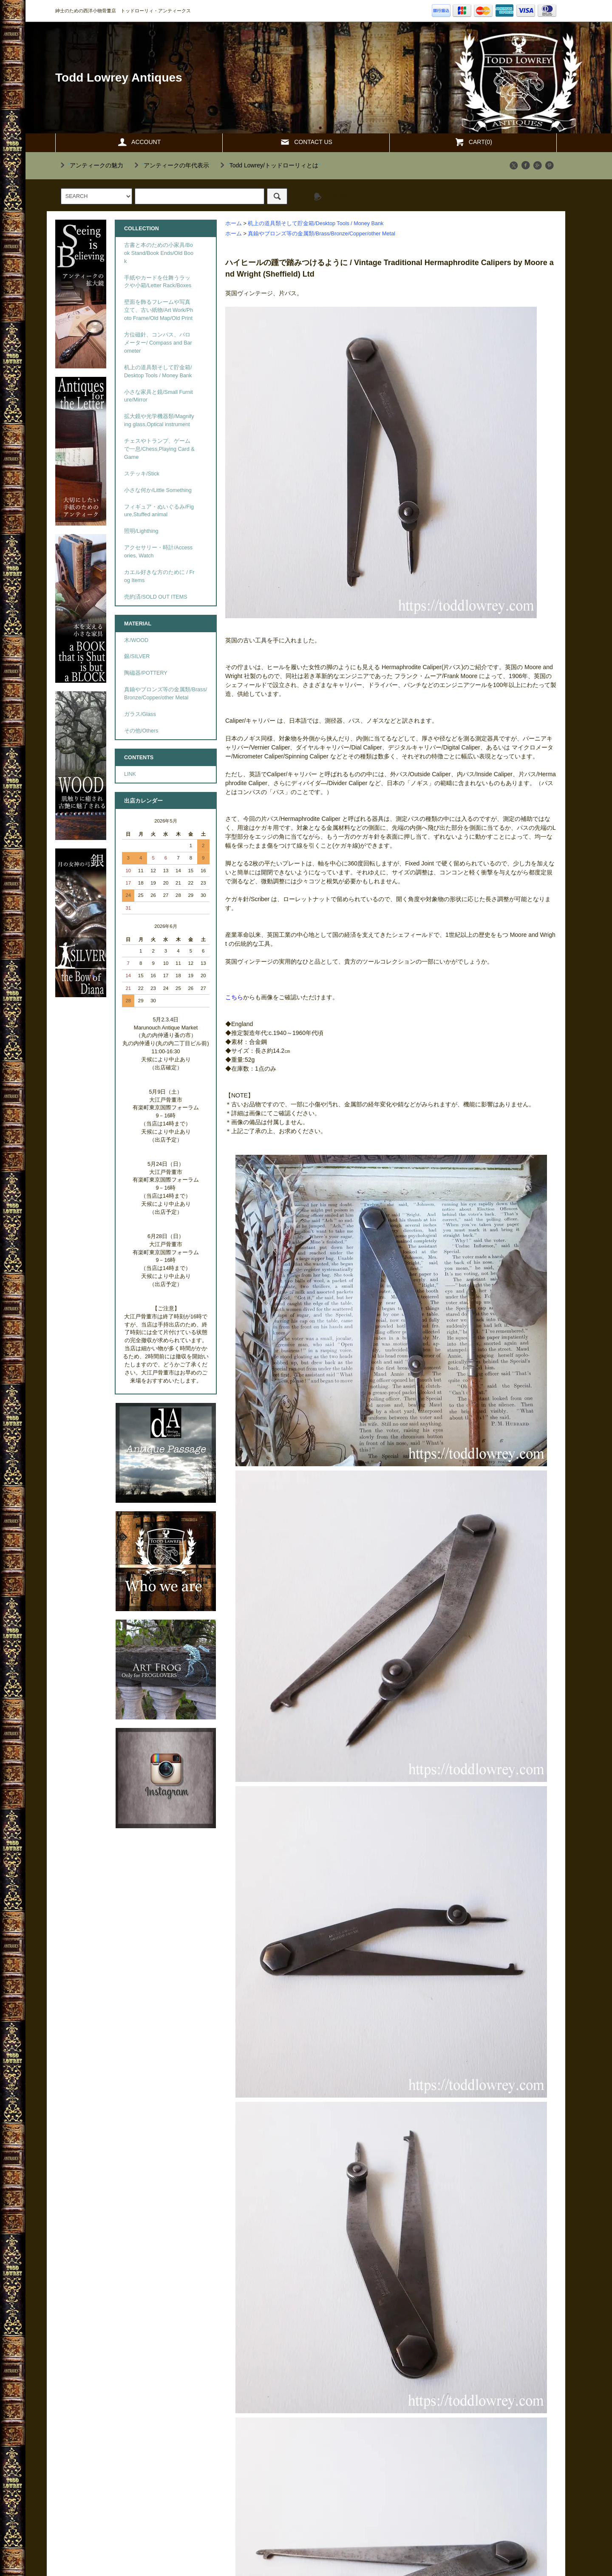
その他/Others (141, 731)
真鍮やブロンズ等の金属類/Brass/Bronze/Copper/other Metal (321, 234)
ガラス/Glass (140, 714)
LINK (130, 774)
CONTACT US (306, 142)
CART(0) (473, 142)
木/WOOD (136, 640)
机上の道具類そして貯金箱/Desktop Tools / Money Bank (315, 223)
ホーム (233, 223)
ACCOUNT (139, 142)
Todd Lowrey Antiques (118, 77)
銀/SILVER (137, 656)
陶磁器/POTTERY (145, 673)
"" (91, 165)
